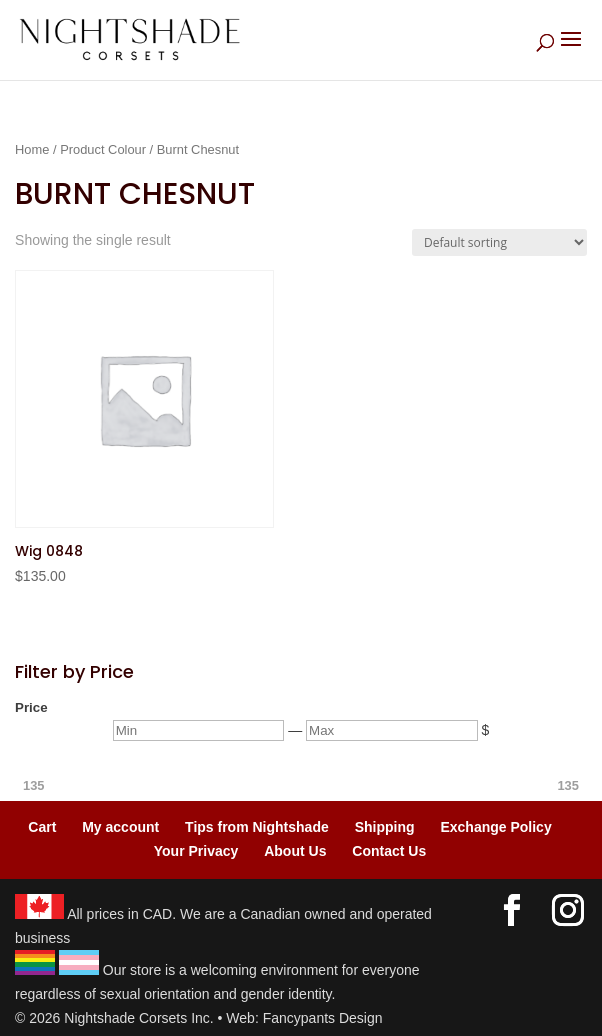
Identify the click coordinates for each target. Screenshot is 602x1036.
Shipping (385, 827)
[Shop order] (499, 242)
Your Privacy (196, 851)
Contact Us (389, 851)
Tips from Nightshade (257, 827)
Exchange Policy (495, 827)
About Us (295, 851)
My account (120, 827)
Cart (42, 827)
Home (32, 149)
